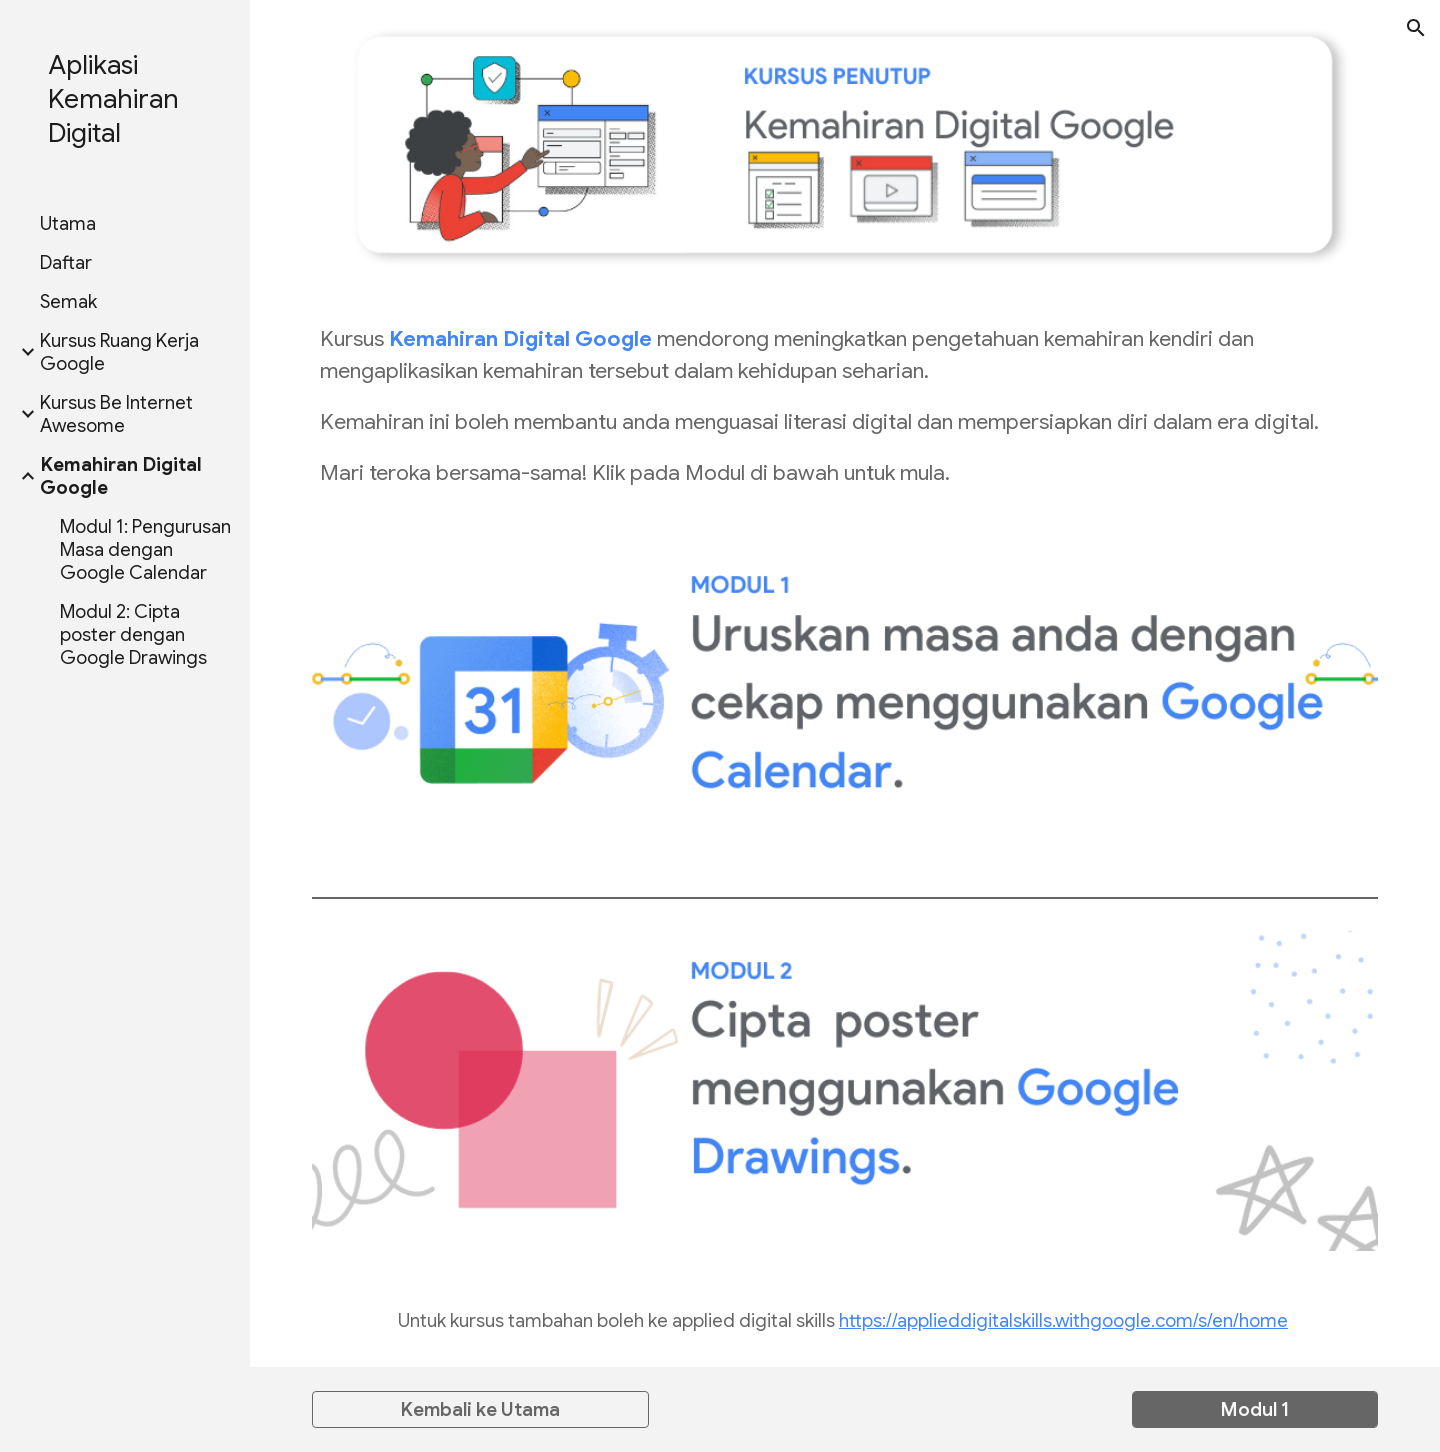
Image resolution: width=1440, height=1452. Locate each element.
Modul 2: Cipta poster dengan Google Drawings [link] (133, 634)
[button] (1416, 28)
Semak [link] (68, 301)
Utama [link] (68, 223)
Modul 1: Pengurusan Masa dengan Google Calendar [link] (145, 549)
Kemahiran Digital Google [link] (121, 476)
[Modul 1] (1255, 1409)
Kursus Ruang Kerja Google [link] (119, 352)
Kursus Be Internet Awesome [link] (116, 414)
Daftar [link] (66, 262)
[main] (845, 405)
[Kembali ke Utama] (480, 1409)
